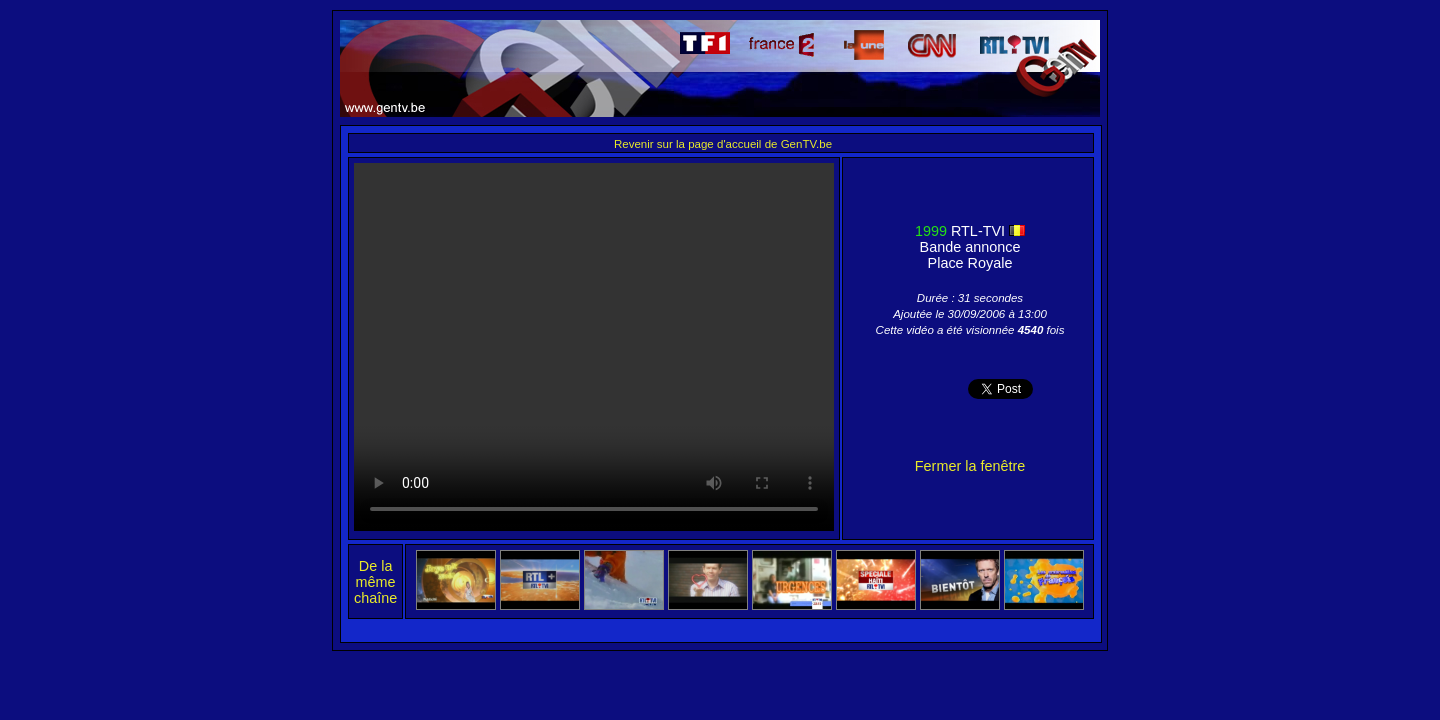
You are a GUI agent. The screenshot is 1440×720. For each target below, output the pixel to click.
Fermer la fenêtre (970, 466)
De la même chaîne (375, 582)
